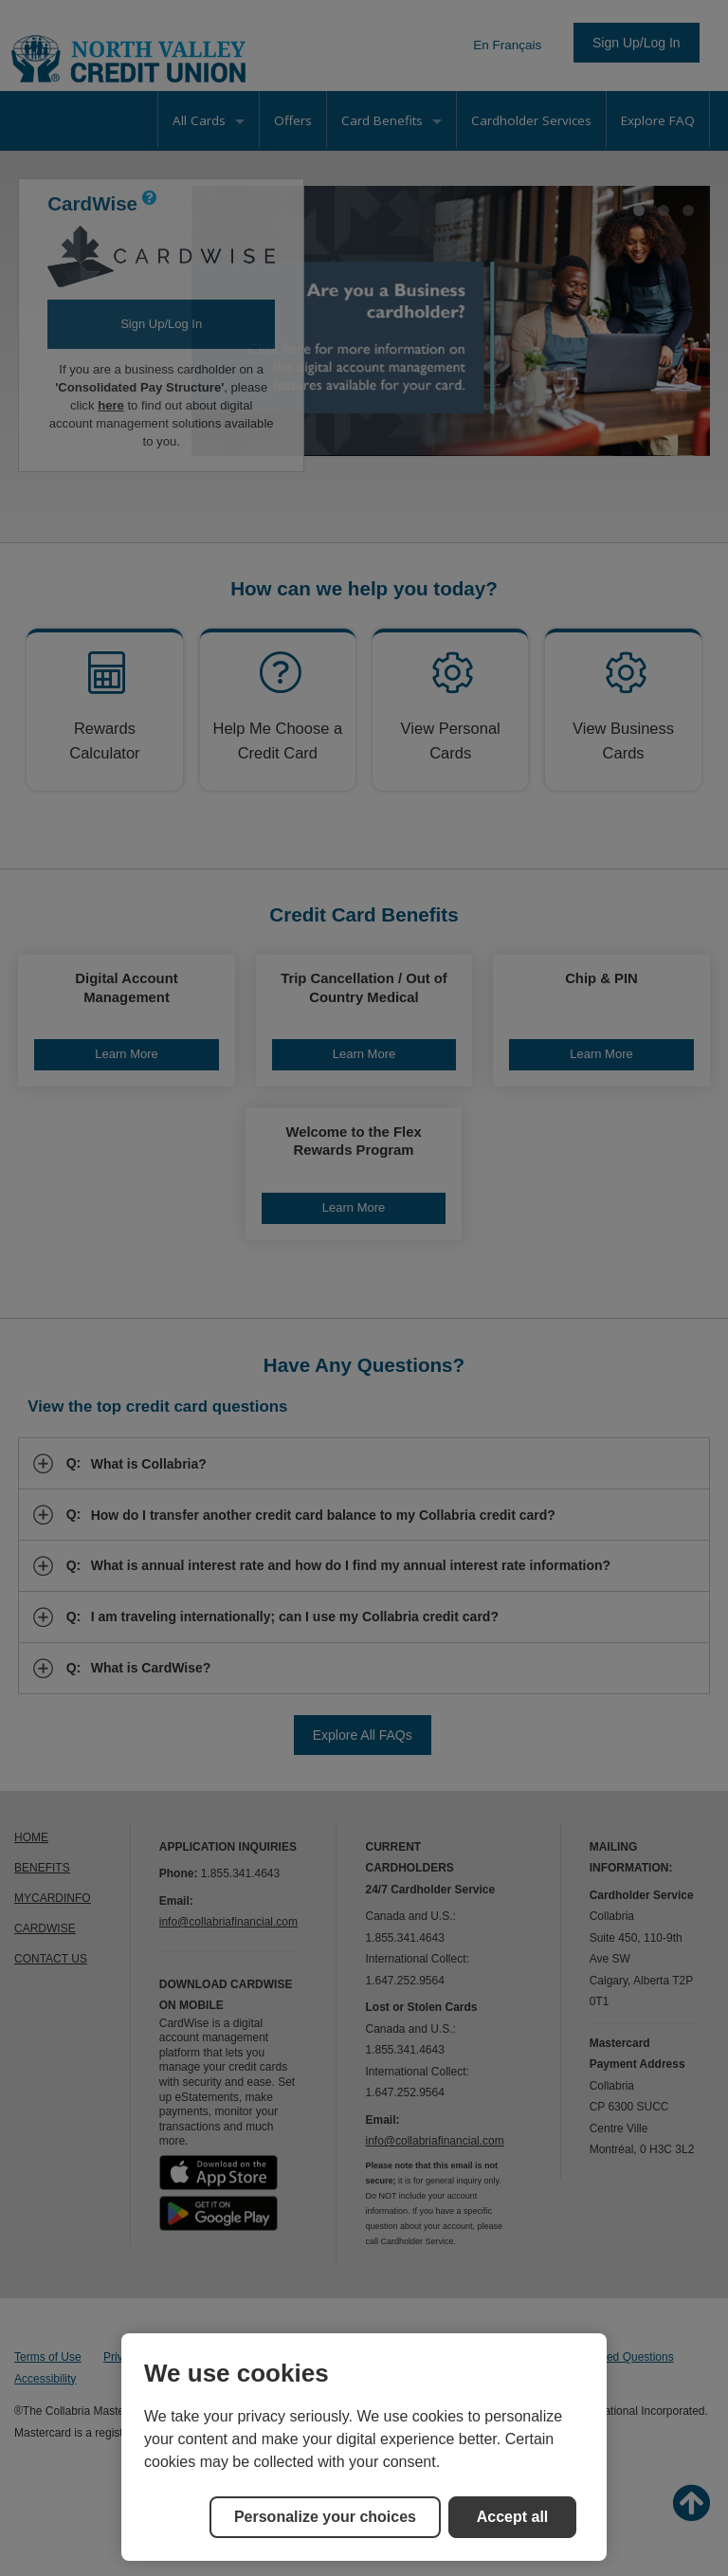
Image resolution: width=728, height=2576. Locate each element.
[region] (364, 2447)
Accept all (513, 2517)
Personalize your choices (325, 2517)
